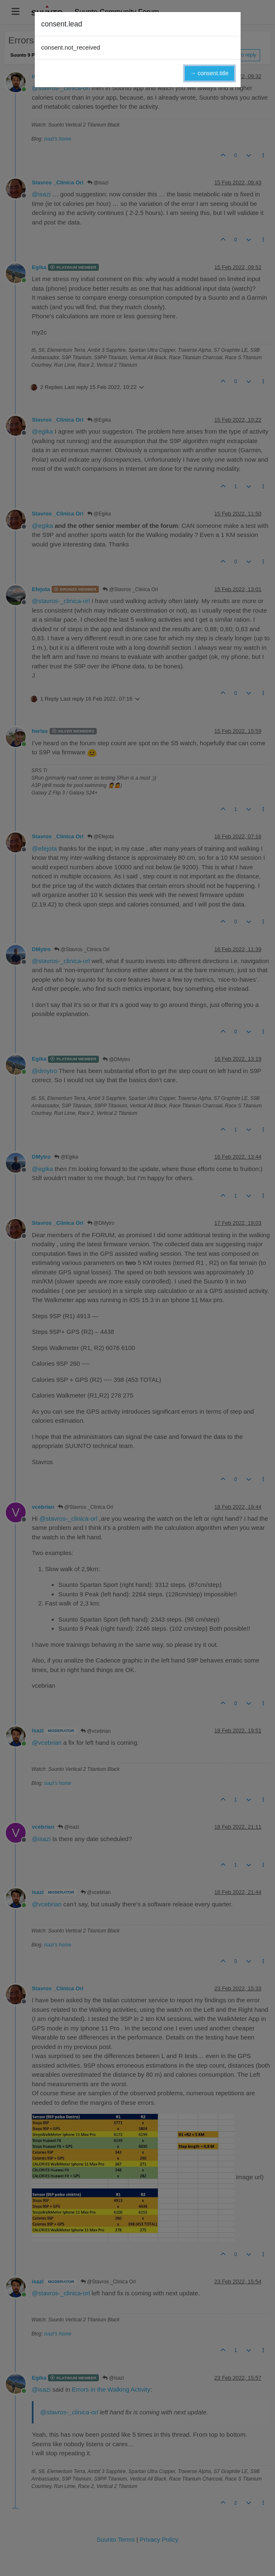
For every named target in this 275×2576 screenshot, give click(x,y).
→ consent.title (209, 73)
